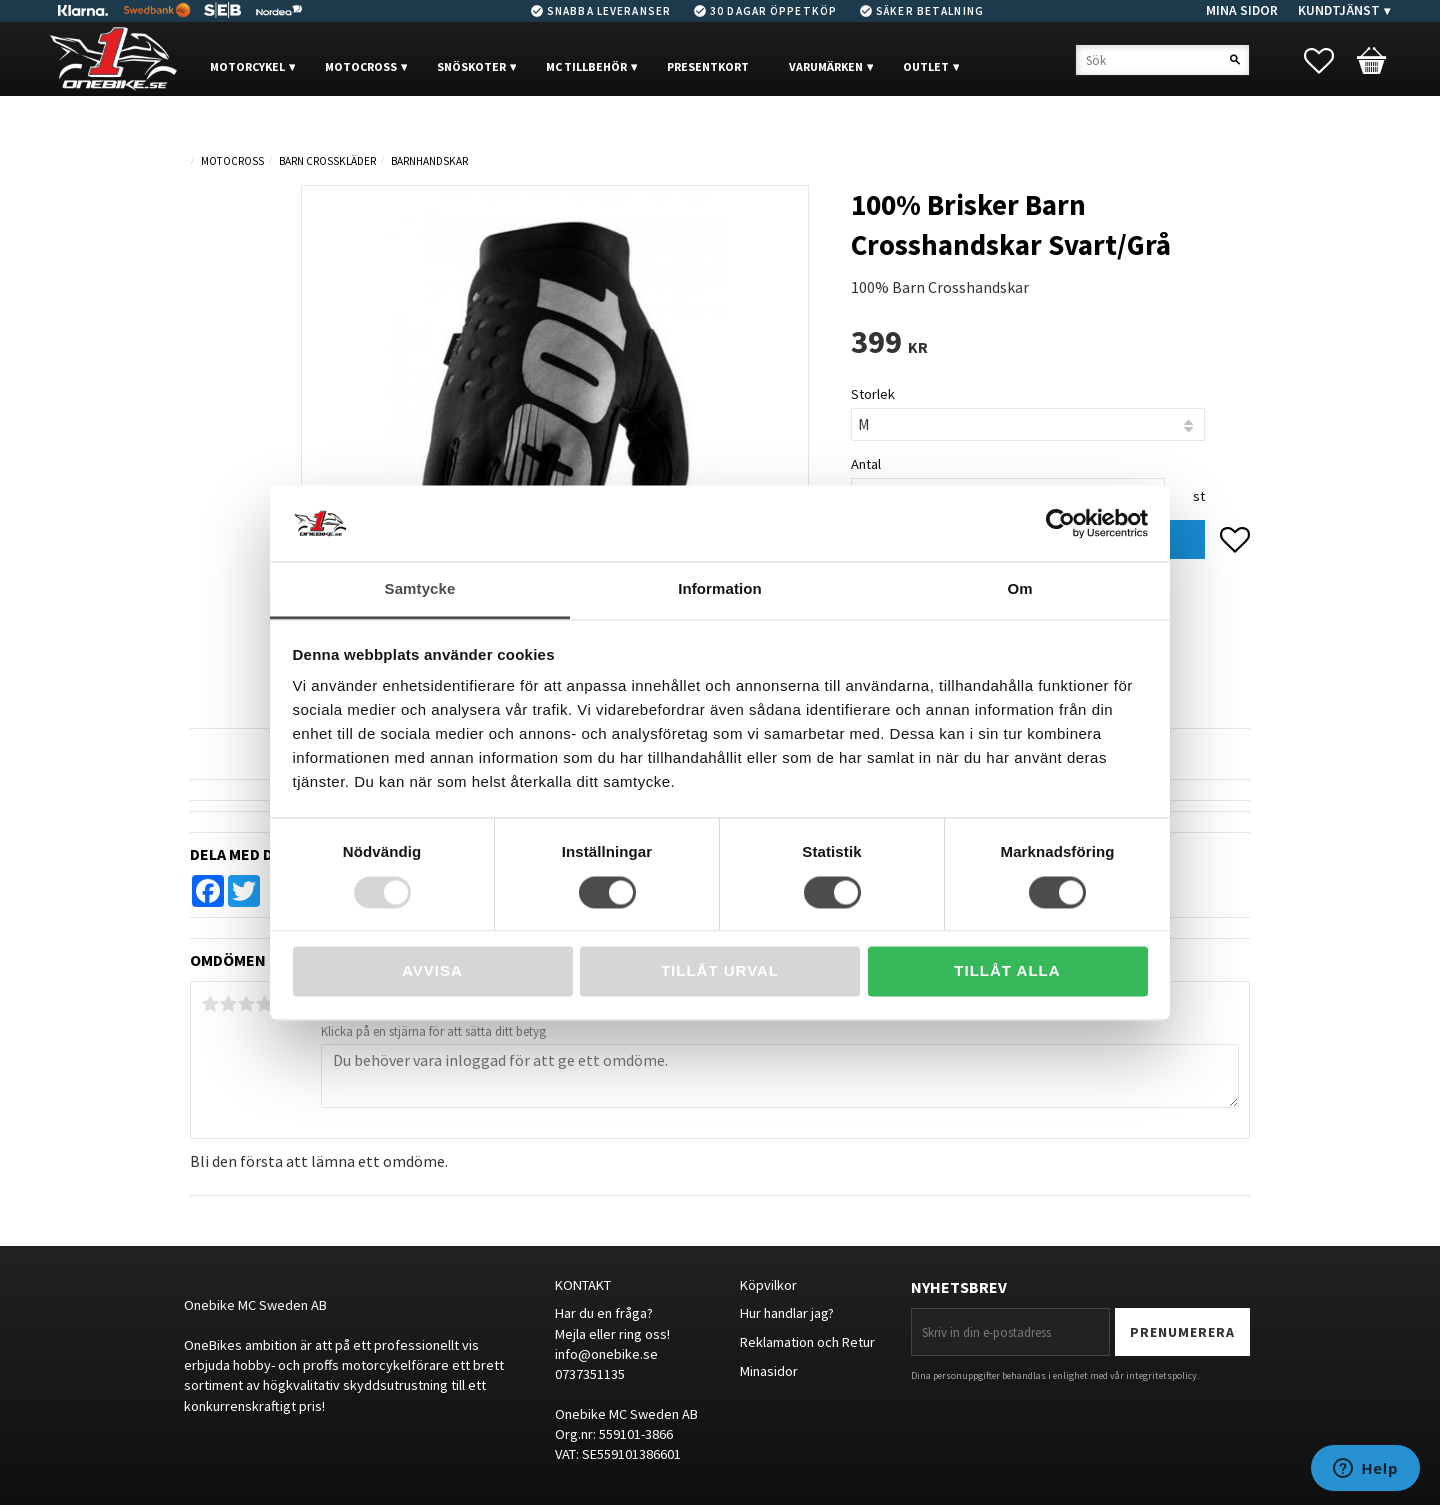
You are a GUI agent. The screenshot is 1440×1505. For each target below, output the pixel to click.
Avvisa (432, 971)
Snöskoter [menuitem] (471, 66)
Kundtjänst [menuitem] (1339, 10)
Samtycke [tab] (420, 589)
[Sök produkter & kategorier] (1162, 60)
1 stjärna (210, 1004)
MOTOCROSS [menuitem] (361, 66)
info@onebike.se (606, 1354)
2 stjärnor (228, 1004)
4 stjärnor (264, 1004)
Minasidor (769, 1371)
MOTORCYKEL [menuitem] (247, 66)
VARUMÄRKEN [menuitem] (826, 66)
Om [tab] (1019, 589)
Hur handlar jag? (787, 1313)
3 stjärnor (246, 1004)
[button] (1329, 61)
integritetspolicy (1161, 1375)
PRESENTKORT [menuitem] (708, 66)
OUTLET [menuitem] (926, 66)
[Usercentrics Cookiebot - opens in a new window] (1060, 523)
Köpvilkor (768, 1285)
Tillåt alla (1007, 971)
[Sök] (1235, 60)
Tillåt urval (720, 971)
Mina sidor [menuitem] (1242, 10)
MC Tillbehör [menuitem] (586, 66)
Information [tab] (720, 589)
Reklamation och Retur (807, 1342)
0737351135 (590, 1374)
